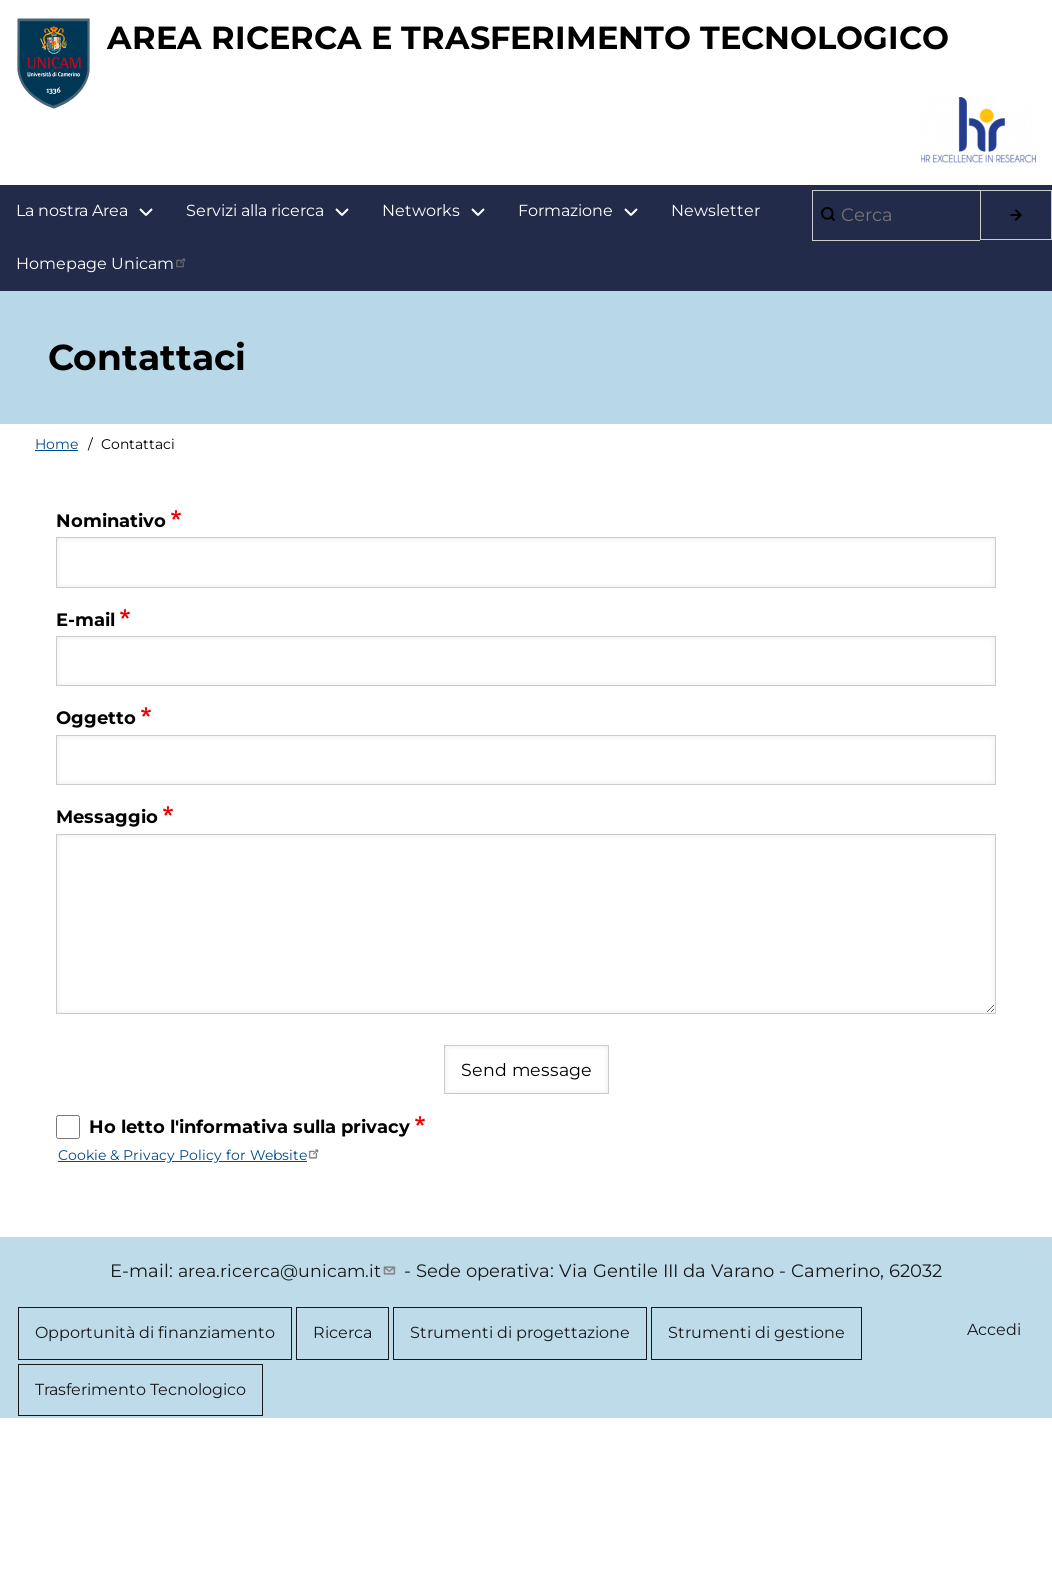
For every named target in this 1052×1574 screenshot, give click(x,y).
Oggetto (96, 852)
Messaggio (107, 951)
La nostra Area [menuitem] (93, 345)
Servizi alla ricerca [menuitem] (255, 344)
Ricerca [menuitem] (342, 1468)
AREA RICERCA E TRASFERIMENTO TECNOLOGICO (501, 170)
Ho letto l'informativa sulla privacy (249, 1262)
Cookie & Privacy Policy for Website (190, 1290)
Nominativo (111, 655)
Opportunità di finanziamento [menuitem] (155, 1468)
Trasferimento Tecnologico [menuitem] (140, 1527)
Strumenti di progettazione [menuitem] (520, 1468)
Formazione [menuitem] (586, 345)
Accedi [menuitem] (993, 1465)
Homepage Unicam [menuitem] (103, 397)
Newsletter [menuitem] (715, 344)
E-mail (85, 754)
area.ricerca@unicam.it (288, 1406)
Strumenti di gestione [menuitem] (756, 1468)
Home (56, 578)
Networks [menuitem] (421, 344)
